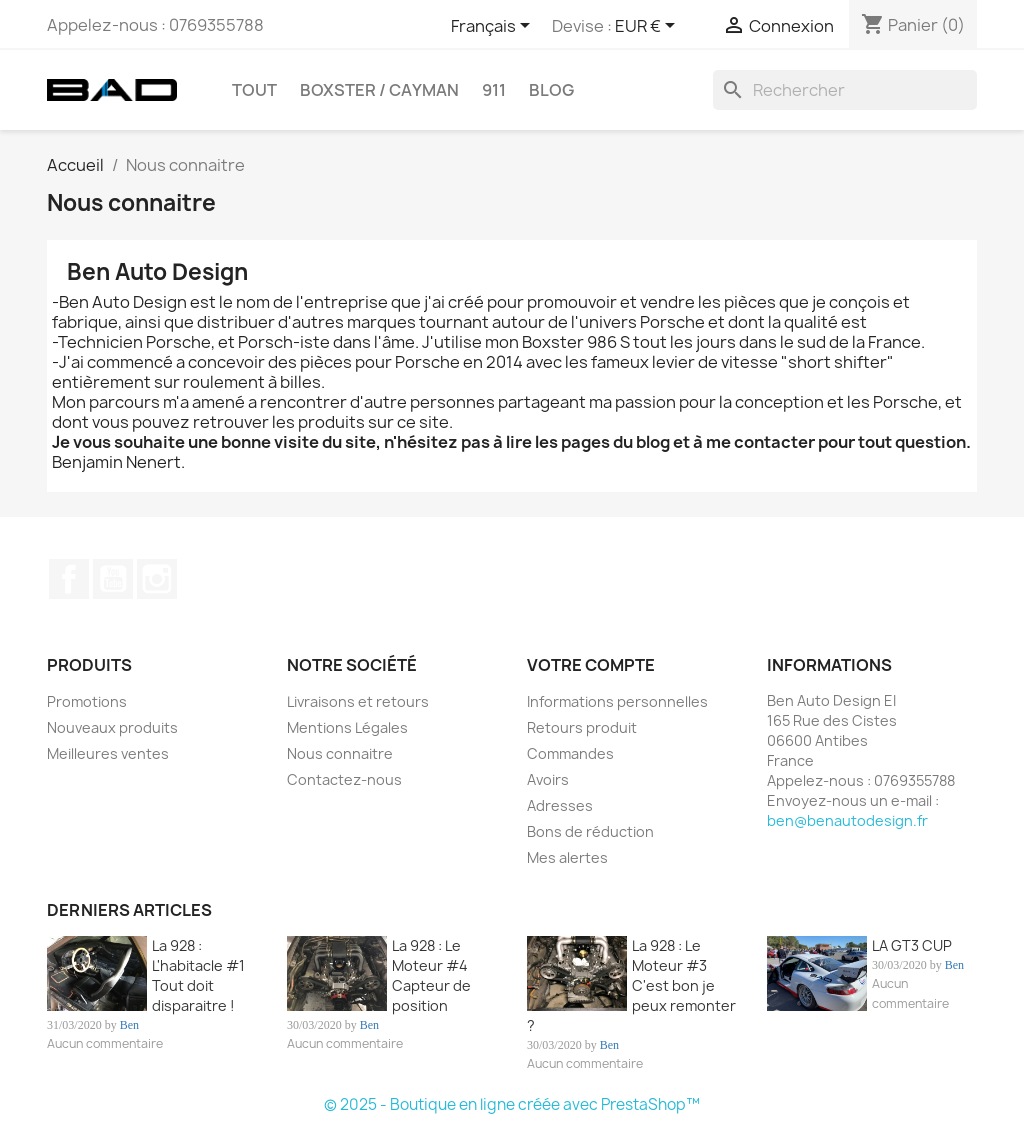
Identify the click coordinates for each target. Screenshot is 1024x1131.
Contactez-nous (344, 779)
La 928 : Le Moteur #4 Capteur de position (431, 975)
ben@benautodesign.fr (847, 820)
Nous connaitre (340, 753)
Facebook (69, 579)
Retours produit (582, 727)
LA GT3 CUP (912, 945)
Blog (551, 90)
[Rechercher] (845, 90)
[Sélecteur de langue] (494, 27)
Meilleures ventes (108, 753)
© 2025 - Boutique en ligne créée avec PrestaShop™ (512, 1104)
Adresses (560, 805)
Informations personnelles (617, 701)
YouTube (113, 579)
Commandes (570, 753)
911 (494, 90)
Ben (129, 1025)
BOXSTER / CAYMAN (379, 90)
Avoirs (548, 779)
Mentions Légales (347, 727)
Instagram (157, 579)
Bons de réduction (590, 831)
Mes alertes (567, 857)
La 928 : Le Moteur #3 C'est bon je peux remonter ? (631, 985)
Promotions (87, 701)
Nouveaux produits (112, 727)
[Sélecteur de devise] (648, 27)
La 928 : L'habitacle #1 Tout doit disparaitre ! (198, 975)
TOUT (254, 90)
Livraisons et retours (358, 701)
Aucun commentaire (105, 1043)
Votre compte (591, 665)
